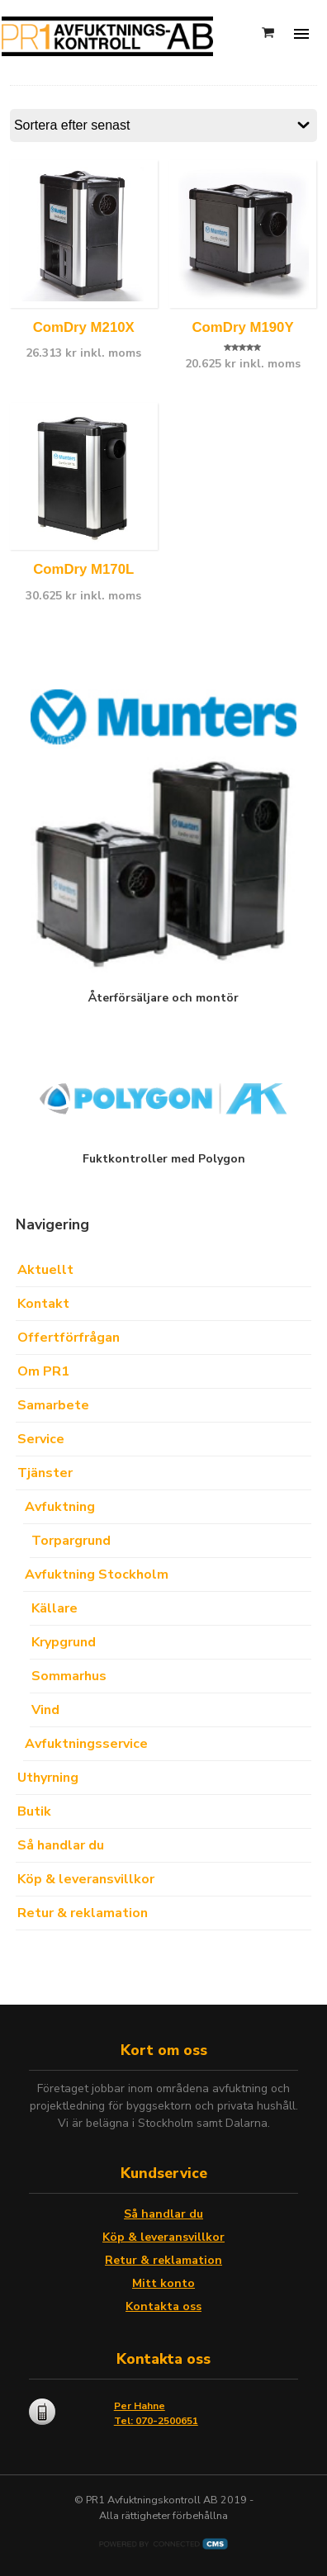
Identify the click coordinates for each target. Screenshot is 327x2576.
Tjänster (45, 1473)
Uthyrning (47, 1778)
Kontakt (43, 1304)
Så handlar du (60, 1845)
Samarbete (53, 1405)
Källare (54, 1608)
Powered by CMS (163, 2544)
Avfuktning (60, 1507)
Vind (45, 1710)
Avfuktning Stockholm (96, 1574)
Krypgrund (63, 1642)
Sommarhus (69, 1676)
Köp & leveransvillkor (85, 1879)
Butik (34, 1811)
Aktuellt (45, 1270)
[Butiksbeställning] (163, 125)
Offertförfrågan (68, 1337)
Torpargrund (71, 1541)
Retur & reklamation (82, 1913)
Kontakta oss (163, 2306)
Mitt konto (163, 2283)
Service (40, 1439)
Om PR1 (43, 1371)
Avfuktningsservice (86, 1744)
